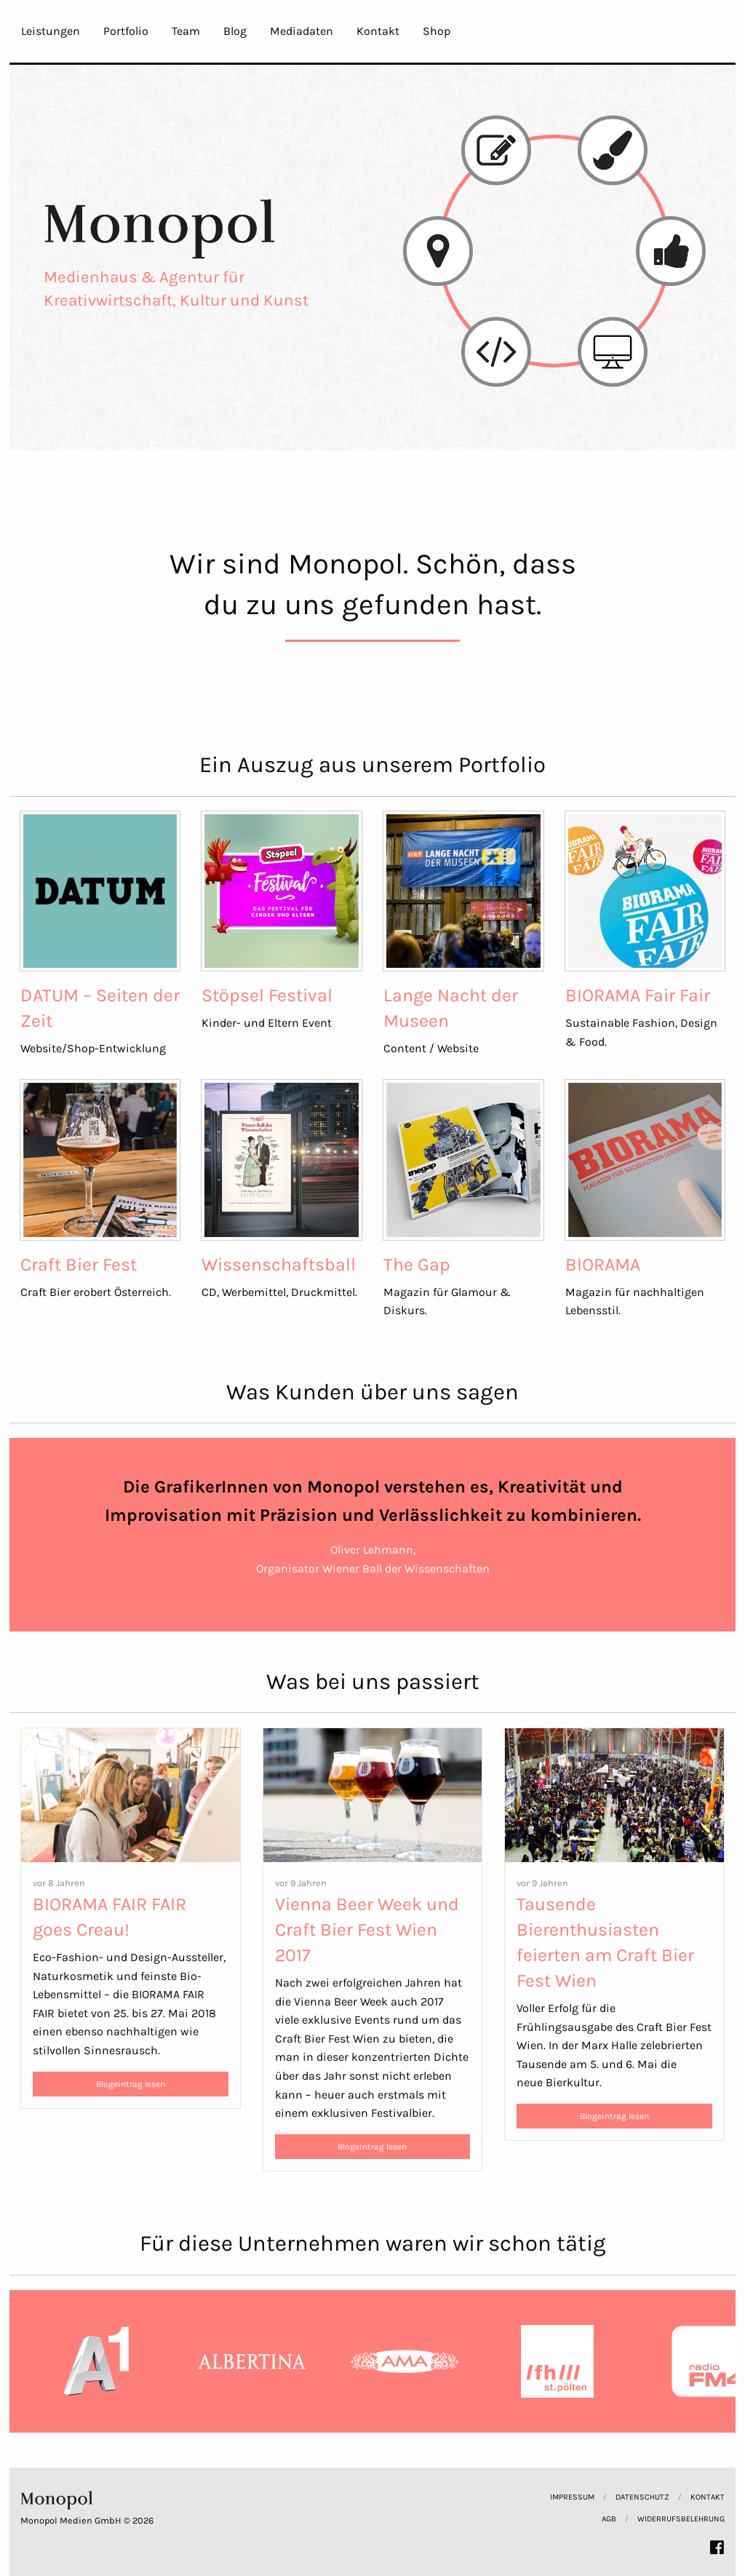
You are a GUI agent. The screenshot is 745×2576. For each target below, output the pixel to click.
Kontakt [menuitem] (377, 31)
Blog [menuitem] (235, 31)
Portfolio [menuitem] (125, 31)
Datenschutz (642, 2497)
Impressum (572, 2497)
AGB (609, 2519)
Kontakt (707, 2497)
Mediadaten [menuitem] (301, 31)
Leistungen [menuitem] (50, 31)
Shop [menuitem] (436, 31)
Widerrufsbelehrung (681, 2519)
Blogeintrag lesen (130, 2084)
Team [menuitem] (186, 31)
